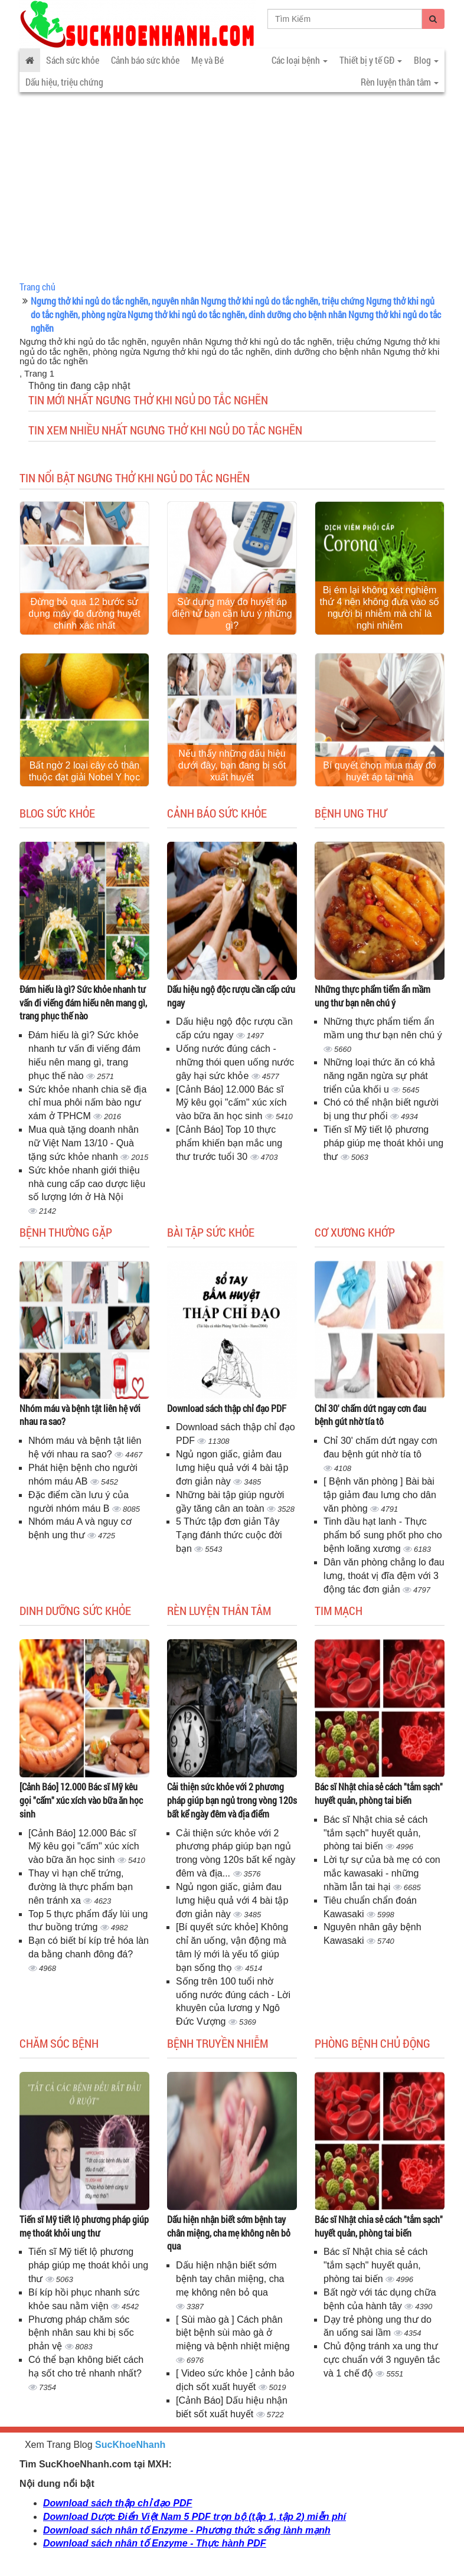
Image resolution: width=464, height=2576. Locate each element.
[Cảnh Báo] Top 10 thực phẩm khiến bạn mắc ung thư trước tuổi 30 (229, 1143)
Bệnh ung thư (351, 812)
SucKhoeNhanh (130, 2445)
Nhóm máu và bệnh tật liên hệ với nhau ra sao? (79, 1415)
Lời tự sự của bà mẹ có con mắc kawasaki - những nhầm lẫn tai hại (382, 1873)
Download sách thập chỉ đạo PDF (226, 1408)
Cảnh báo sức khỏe (145, 60)
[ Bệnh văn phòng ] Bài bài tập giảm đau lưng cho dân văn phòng (380, 1494)
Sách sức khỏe (72, 60)
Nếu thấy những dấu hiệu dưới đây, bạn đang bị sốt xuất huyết (232, 765)
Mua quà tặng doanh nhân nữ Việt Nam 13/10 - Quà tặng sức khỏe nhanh (83, 1143)
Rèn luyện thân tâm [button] (400, 82)
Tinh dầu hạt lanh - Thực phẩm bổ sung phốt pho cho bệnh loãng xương (383, 1535)
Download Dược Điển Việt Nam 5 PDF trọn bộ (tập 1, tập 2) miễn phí (194, 2517)
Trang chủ (37, 286)
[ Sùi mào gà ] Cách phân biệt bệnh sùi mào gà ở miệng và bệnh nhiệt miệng (233, 2333)
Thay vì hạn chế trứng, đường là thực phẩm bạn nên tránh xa (80, 1886)
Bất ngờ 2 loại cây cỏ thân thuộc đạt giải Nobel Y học (84, 771)
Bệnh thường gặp (65, 1232)
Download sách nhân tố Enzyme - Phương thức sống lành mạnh (187, 2530)
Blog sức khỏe (57, 812)
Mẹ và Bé (207, 60)
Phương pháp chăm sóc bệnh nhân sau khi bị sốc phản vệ (81, 2333)
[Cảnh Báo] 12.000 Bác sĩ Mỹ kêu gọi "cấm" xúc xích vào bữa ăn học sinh (231, 1103)
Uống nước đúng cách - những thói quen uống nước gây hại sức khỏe (235, 1062)
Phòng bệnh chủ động (372, 2043)
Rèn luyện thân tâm (219, 1610)
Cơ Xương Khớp (355, 1232)
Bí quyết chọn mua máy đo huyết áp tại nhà (379, 771)
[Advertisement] (232, 189)
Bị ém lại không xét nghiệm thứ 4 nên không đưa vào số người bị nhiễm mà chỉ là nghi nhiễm (380, 607)
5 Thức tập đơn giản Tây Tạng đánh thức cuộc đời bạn (229, 1535)
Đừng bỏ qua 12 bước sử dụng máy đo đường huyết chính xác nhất (84, 613)
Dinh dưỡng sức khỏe (75, 1610)
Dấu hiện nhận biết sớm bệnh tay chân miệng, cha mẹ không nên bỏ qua (228, 2233)
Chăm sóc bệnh (59, 2043)
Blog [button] (426, 60)
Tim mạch (338, 1610)
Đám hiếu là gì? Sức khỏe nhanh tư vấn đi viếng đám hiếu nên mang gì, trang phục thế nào (83, 1002)
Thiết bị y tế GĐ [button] (370, 60)
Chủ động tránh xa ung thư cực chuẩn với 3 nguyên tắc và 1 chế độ (382, 2359)
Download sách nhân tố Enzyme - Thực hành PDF (154, 2543)
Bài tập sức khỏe (210, 1232)
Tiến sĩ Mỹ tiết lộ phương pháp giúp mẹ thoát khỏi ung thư (383, 1143)
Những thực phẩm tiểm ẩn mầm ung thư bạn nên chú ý (372, 996)
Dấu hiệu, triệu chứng (64, 82)
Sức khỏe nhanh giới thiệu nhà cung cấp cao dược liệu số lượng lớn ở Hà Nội (86, 1183)
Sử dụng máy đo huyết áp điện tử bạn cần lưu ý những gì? (232, 613)
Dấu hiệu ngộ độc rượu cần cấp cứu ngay (231, 996)
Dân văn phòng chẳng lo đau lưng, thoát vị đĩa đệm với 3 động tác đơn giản (384, 1575)
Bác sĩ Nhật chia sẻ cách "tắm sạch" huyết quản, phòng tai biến (379, 1793)
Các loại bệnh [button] (300, 60)
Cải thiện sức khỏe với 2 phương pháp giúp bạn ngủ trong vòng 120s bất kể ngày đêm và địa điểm (232, 1800)
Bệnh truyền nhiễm (217, 2043)
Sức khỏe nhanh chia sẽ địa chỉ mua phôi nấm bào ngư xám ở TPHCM (87, 1103)
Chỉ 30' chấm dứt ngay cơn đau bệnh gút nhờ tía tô (370, 1415)
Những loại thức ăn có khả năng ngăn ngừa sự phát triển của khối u (379, 1075)
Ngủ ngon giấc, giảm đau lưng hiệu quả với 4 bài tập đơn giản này (232, 1467)
